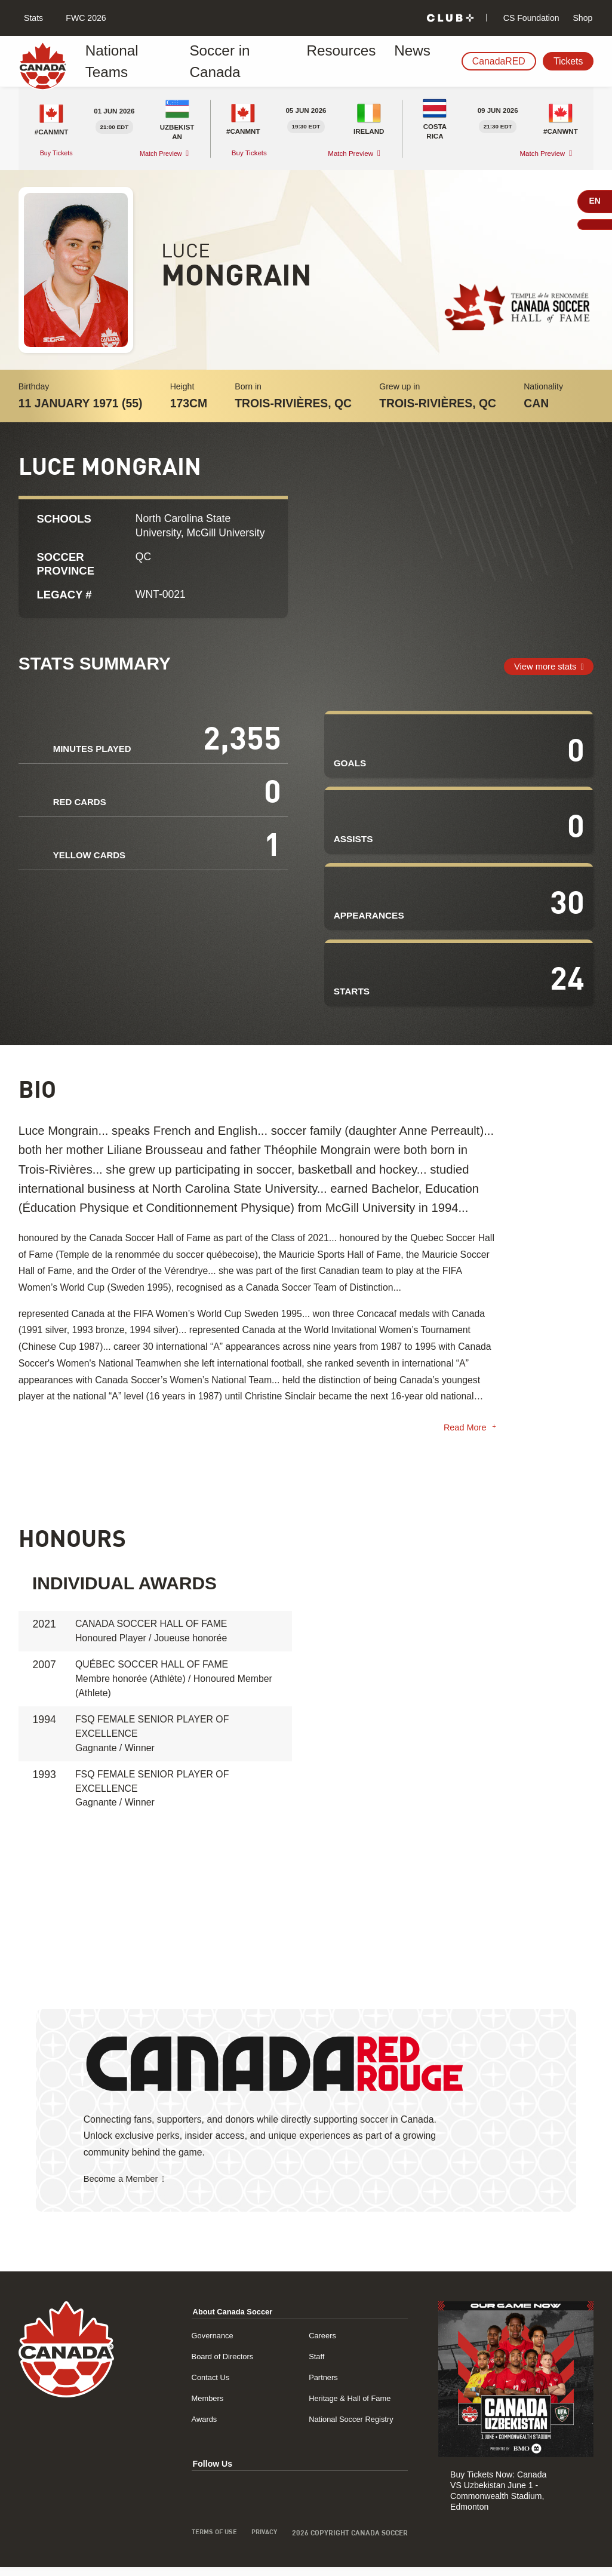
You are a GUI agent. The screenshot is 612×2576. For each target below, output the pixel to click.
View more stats (542, 666)
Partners (321, 2380)
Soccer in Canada (223, 61)
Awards (198, 2422)
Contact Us (205, 2380)
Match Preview (159, 153)
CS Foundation (530, 18)
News (362, 61)
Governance (207, 2337)
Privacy (262, 2536)
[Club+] (450, 17)
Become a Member (124, 2181)
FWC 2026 (84, 18)
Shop (582, 18)
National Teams (130, 61)
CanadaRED (498, 61)
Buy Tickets (58, 152)
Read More (463, 1429)
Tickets (568, 61)
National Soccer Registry (351, 2422)
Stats (32, 18)
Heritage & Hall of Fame (350, 2401)
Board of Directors (218, 2358)
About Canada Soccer (229, 2314)
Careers (320, 2337)
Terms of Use (208, 2536)
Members (202, 2401)
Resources (306, 61)
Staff (313, 2358)
